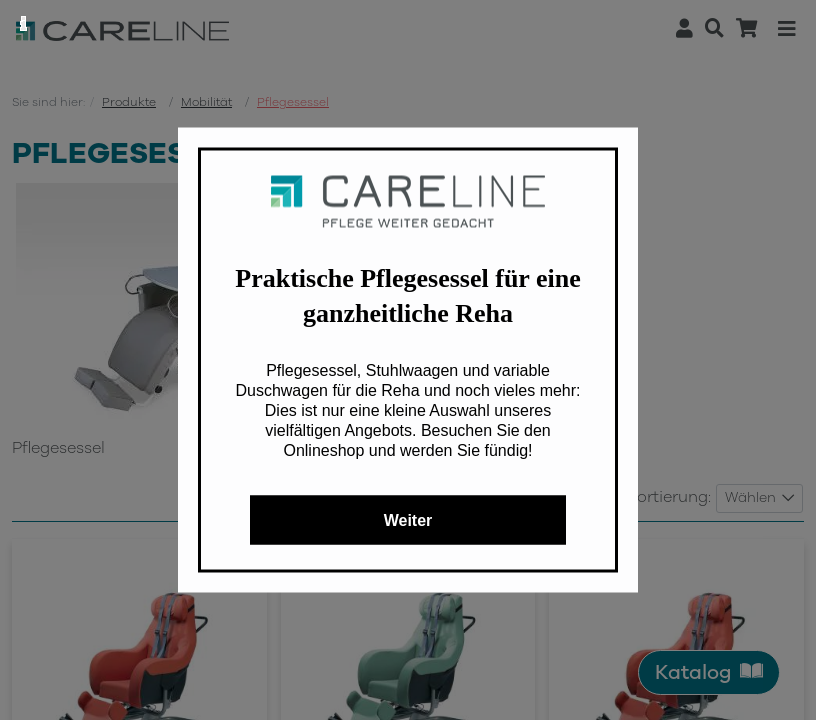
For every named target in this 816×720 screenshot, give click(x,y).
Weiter (408, 520)
